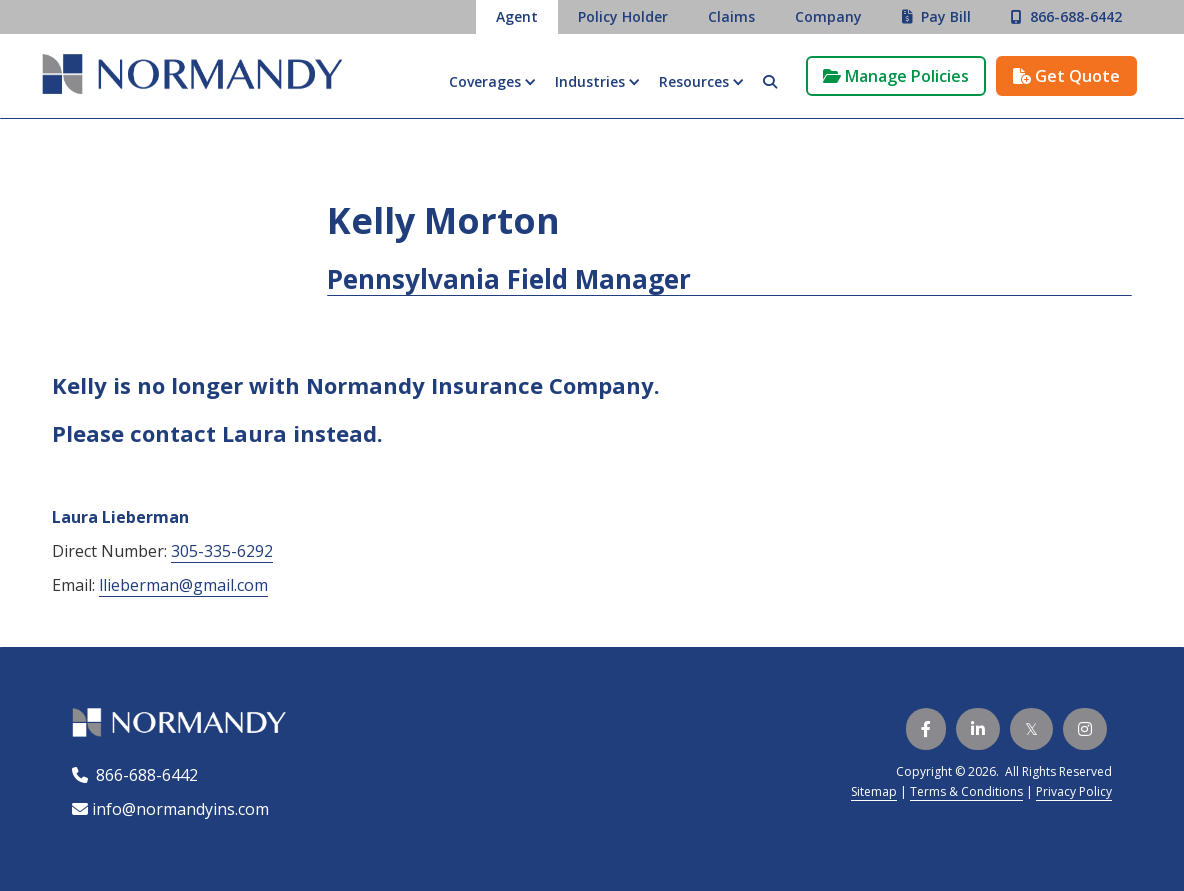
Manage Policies (896, 76)
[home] (192, 76)
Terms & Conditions (966, 791)
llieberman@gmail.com (183, 585)
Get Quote (1066, 76)
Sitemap (874, 791)
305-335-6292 (222, 551)
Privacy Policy (1074, 791)
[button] (492, 82)
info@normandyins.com (170, 809)
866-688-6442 (143, 775)
